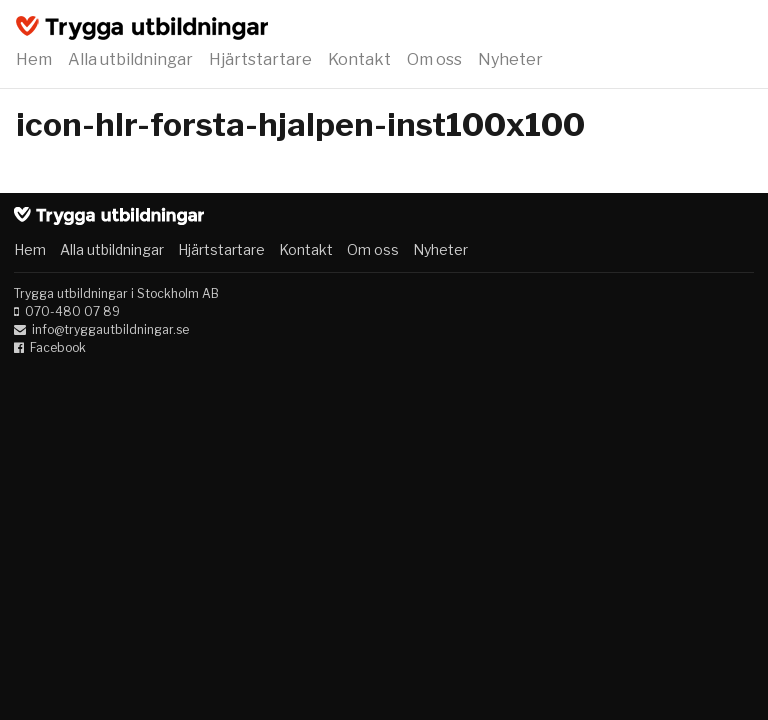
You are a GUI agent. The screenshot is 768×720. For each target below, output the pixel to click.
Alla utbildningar (130, 59)
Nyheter (510, 59)
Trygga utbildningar (142, 28)
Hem (34, 59)
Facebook (58, 347)
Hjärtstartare (260, 59)
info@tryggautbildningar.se (110, 329)
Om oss (434, 59)
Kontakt (359, 59)
